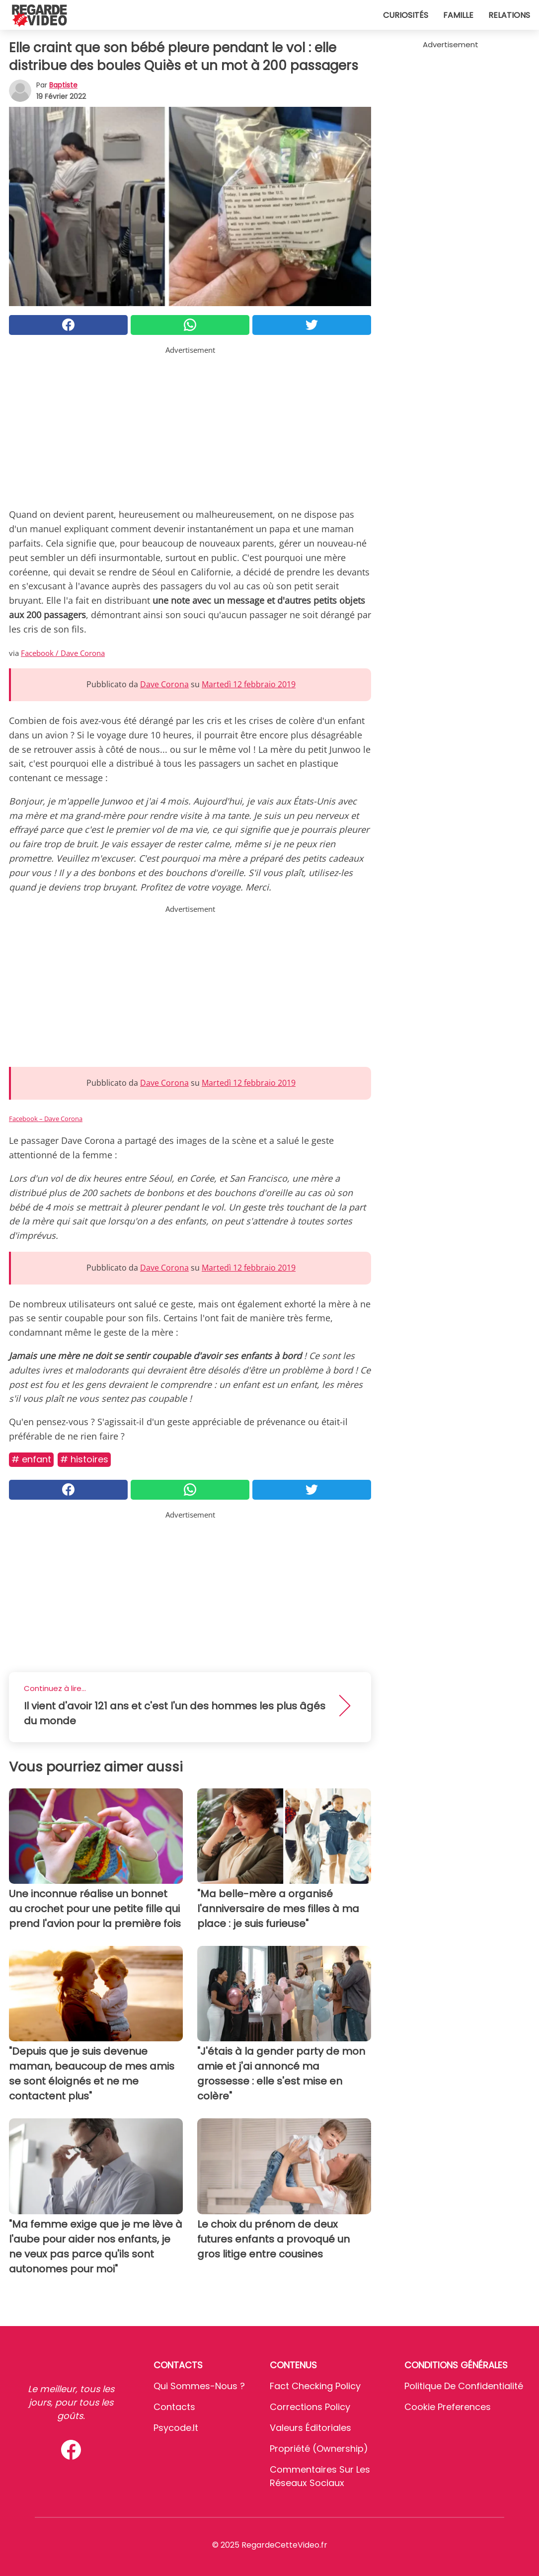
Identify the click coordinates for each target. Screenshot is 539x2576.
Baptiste (63, 85)
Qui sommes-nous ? (199, 2386)
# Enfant (31, 1459)
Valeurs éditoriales (310, 2427)
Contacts (174, 2407)
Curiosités (405, 15)
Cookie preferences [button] (447, 2407)
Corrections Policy (310, 2407)
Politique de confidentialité (463, 2386)
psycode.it (176, 2427)
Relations (509, 15)
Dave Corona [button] (164, 684)
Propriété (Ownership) (319, 2448)
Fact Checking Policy (315, 2386)
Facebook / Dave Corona (63, 653)
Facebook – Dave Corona (45, 1118)
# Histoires (84, 1459)
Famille (458, 15)
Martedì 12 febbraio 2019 (249, 684)
